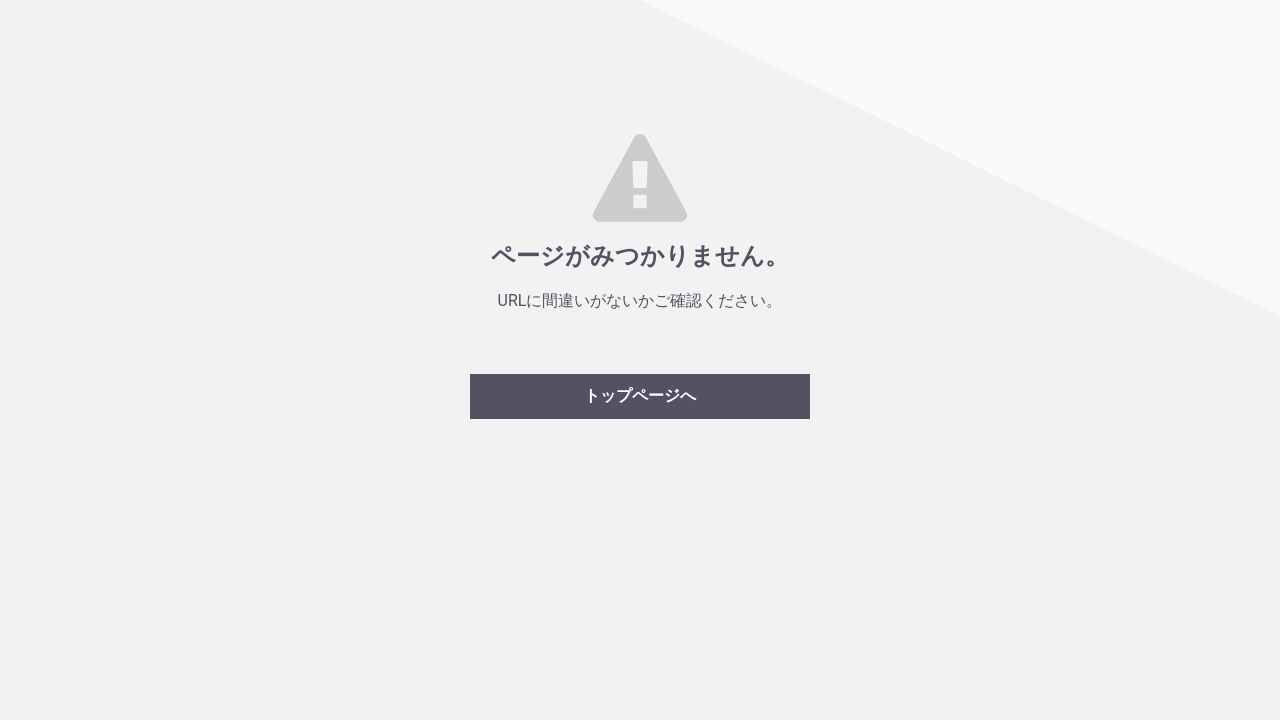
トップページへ (640, 395)
